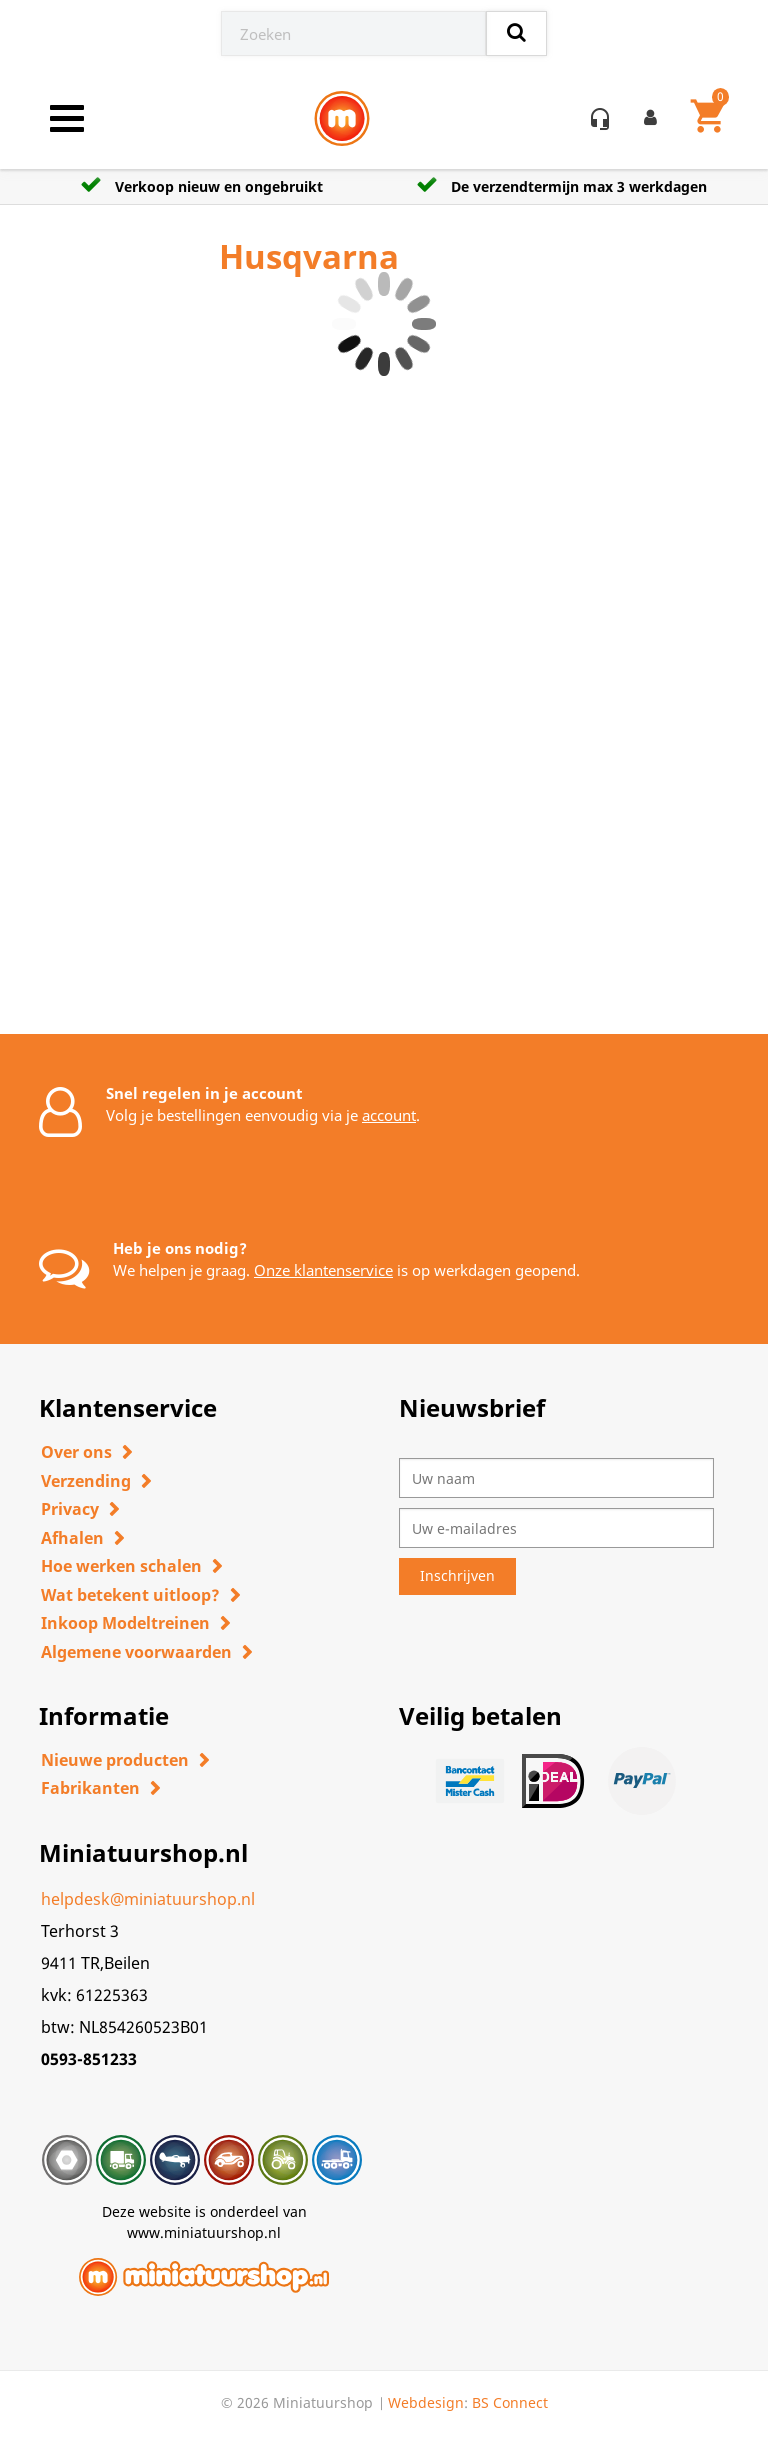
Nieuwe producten (115, 1760)
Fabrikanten (90, 1788)
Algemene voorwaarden (136, 1652)
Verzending (86, 1481)
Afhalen (72, 1538)
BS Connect (510, 2402)
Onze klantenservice (323, 1270)
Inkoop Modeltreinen (125, 1623)
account (389, 1115)
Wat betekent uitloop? (130, 1595)
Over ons (76, 1452)
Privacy (70, 1509)
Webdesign (426, 2402)
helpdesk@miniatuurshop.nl (148, 1899)
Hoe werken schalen (121, 1566)
